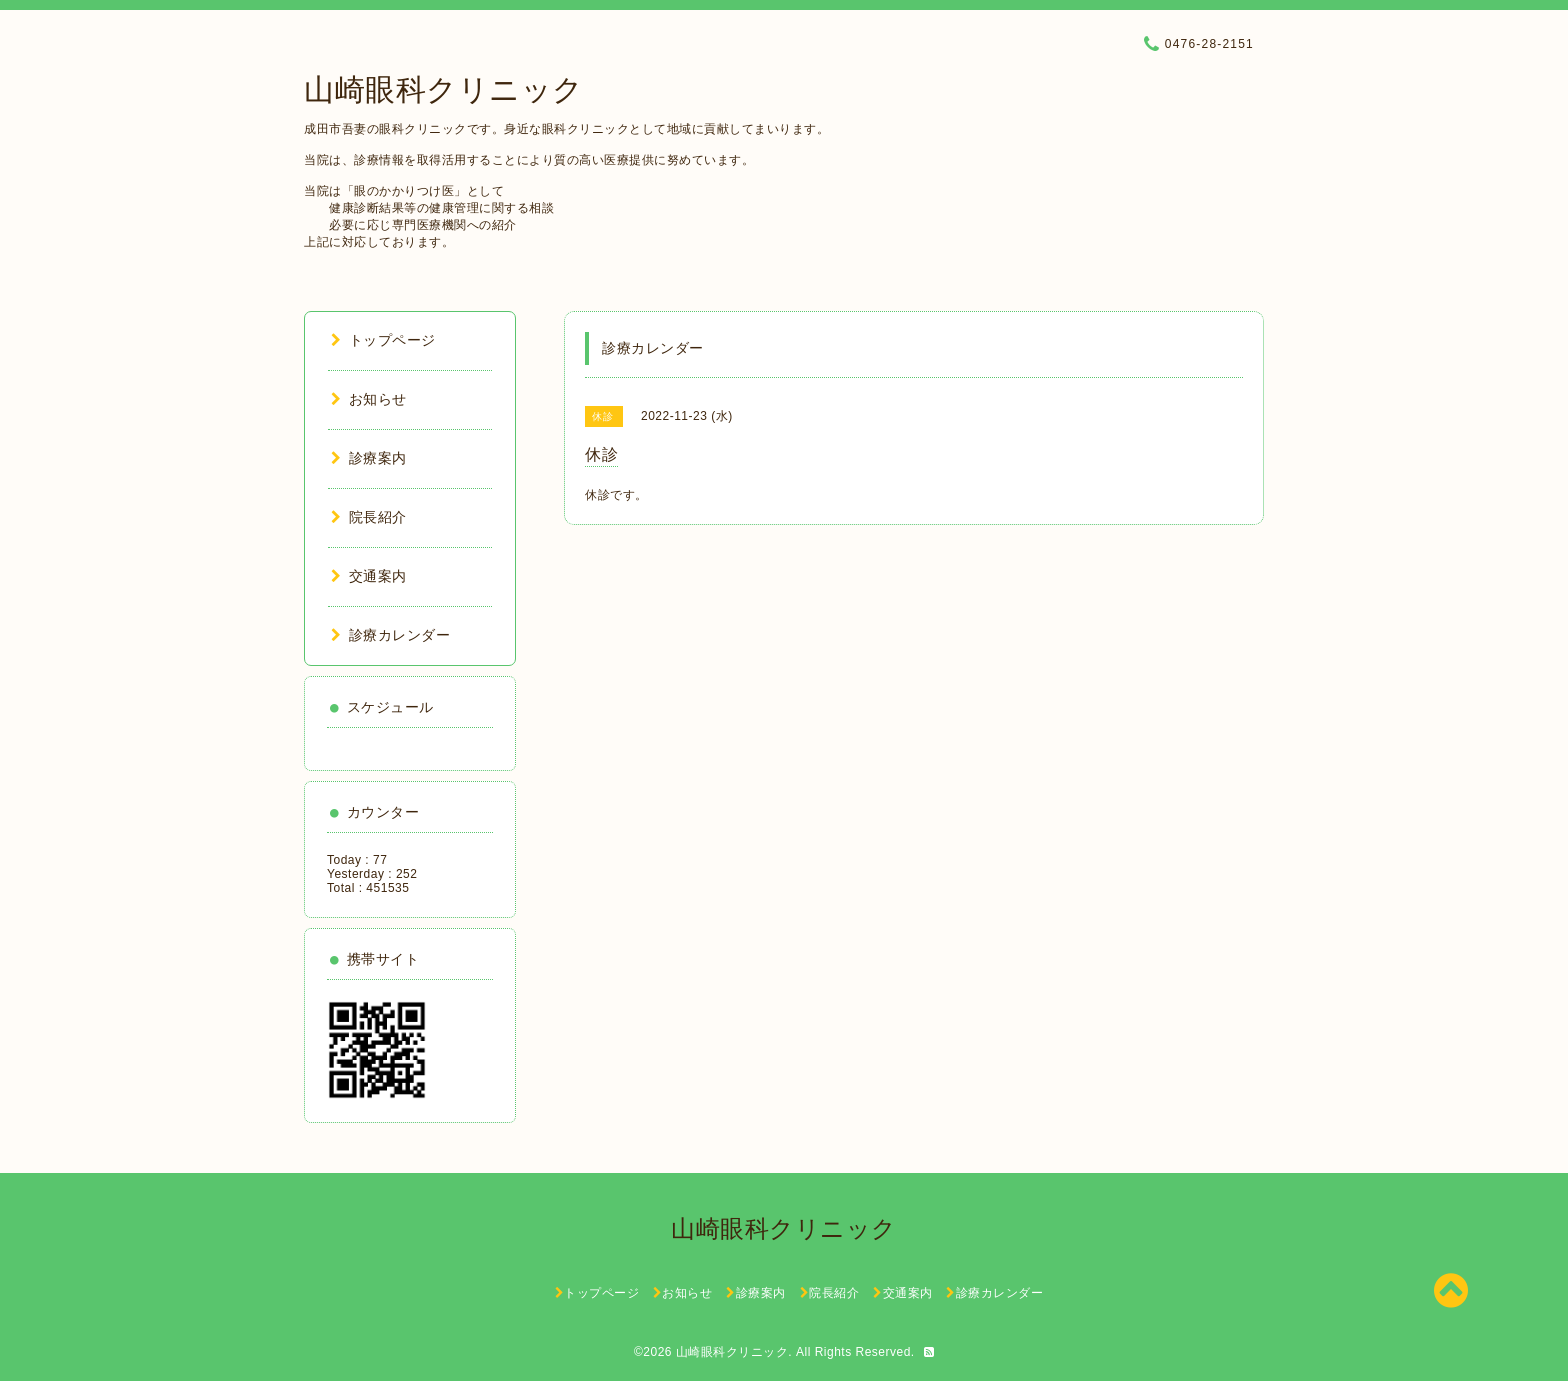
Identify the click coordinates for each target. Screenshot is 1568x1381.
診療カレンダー (390, 635)
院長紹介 (369, 517)
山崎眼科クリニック (444, 89)
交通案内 (369, 576)
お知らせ (369, 399)
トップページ (383, 340)
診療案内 (369, 458)
